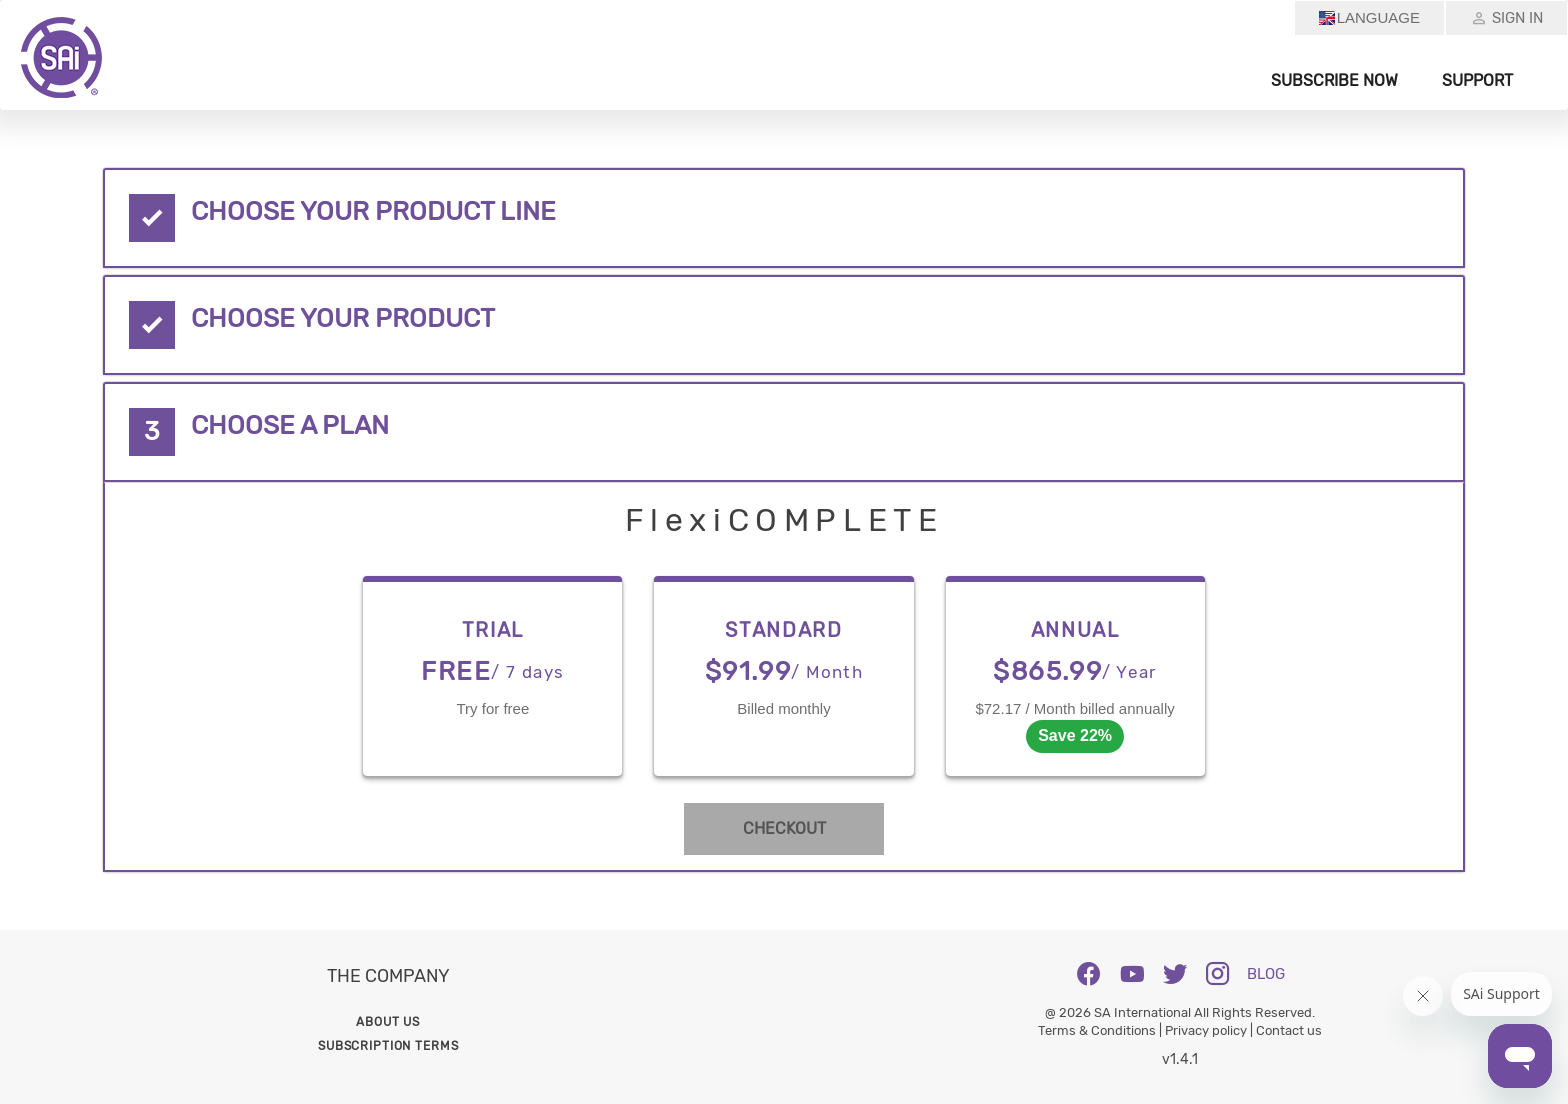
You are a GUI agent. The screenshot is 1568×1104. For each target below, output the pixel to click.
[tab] (783, 218)
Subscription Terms (388, 1046)
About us (388, 1022)
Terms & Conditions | (1101, 1030)
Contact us (1289, 1030)
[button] (783, 218)
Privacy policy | (1210, 1030)
